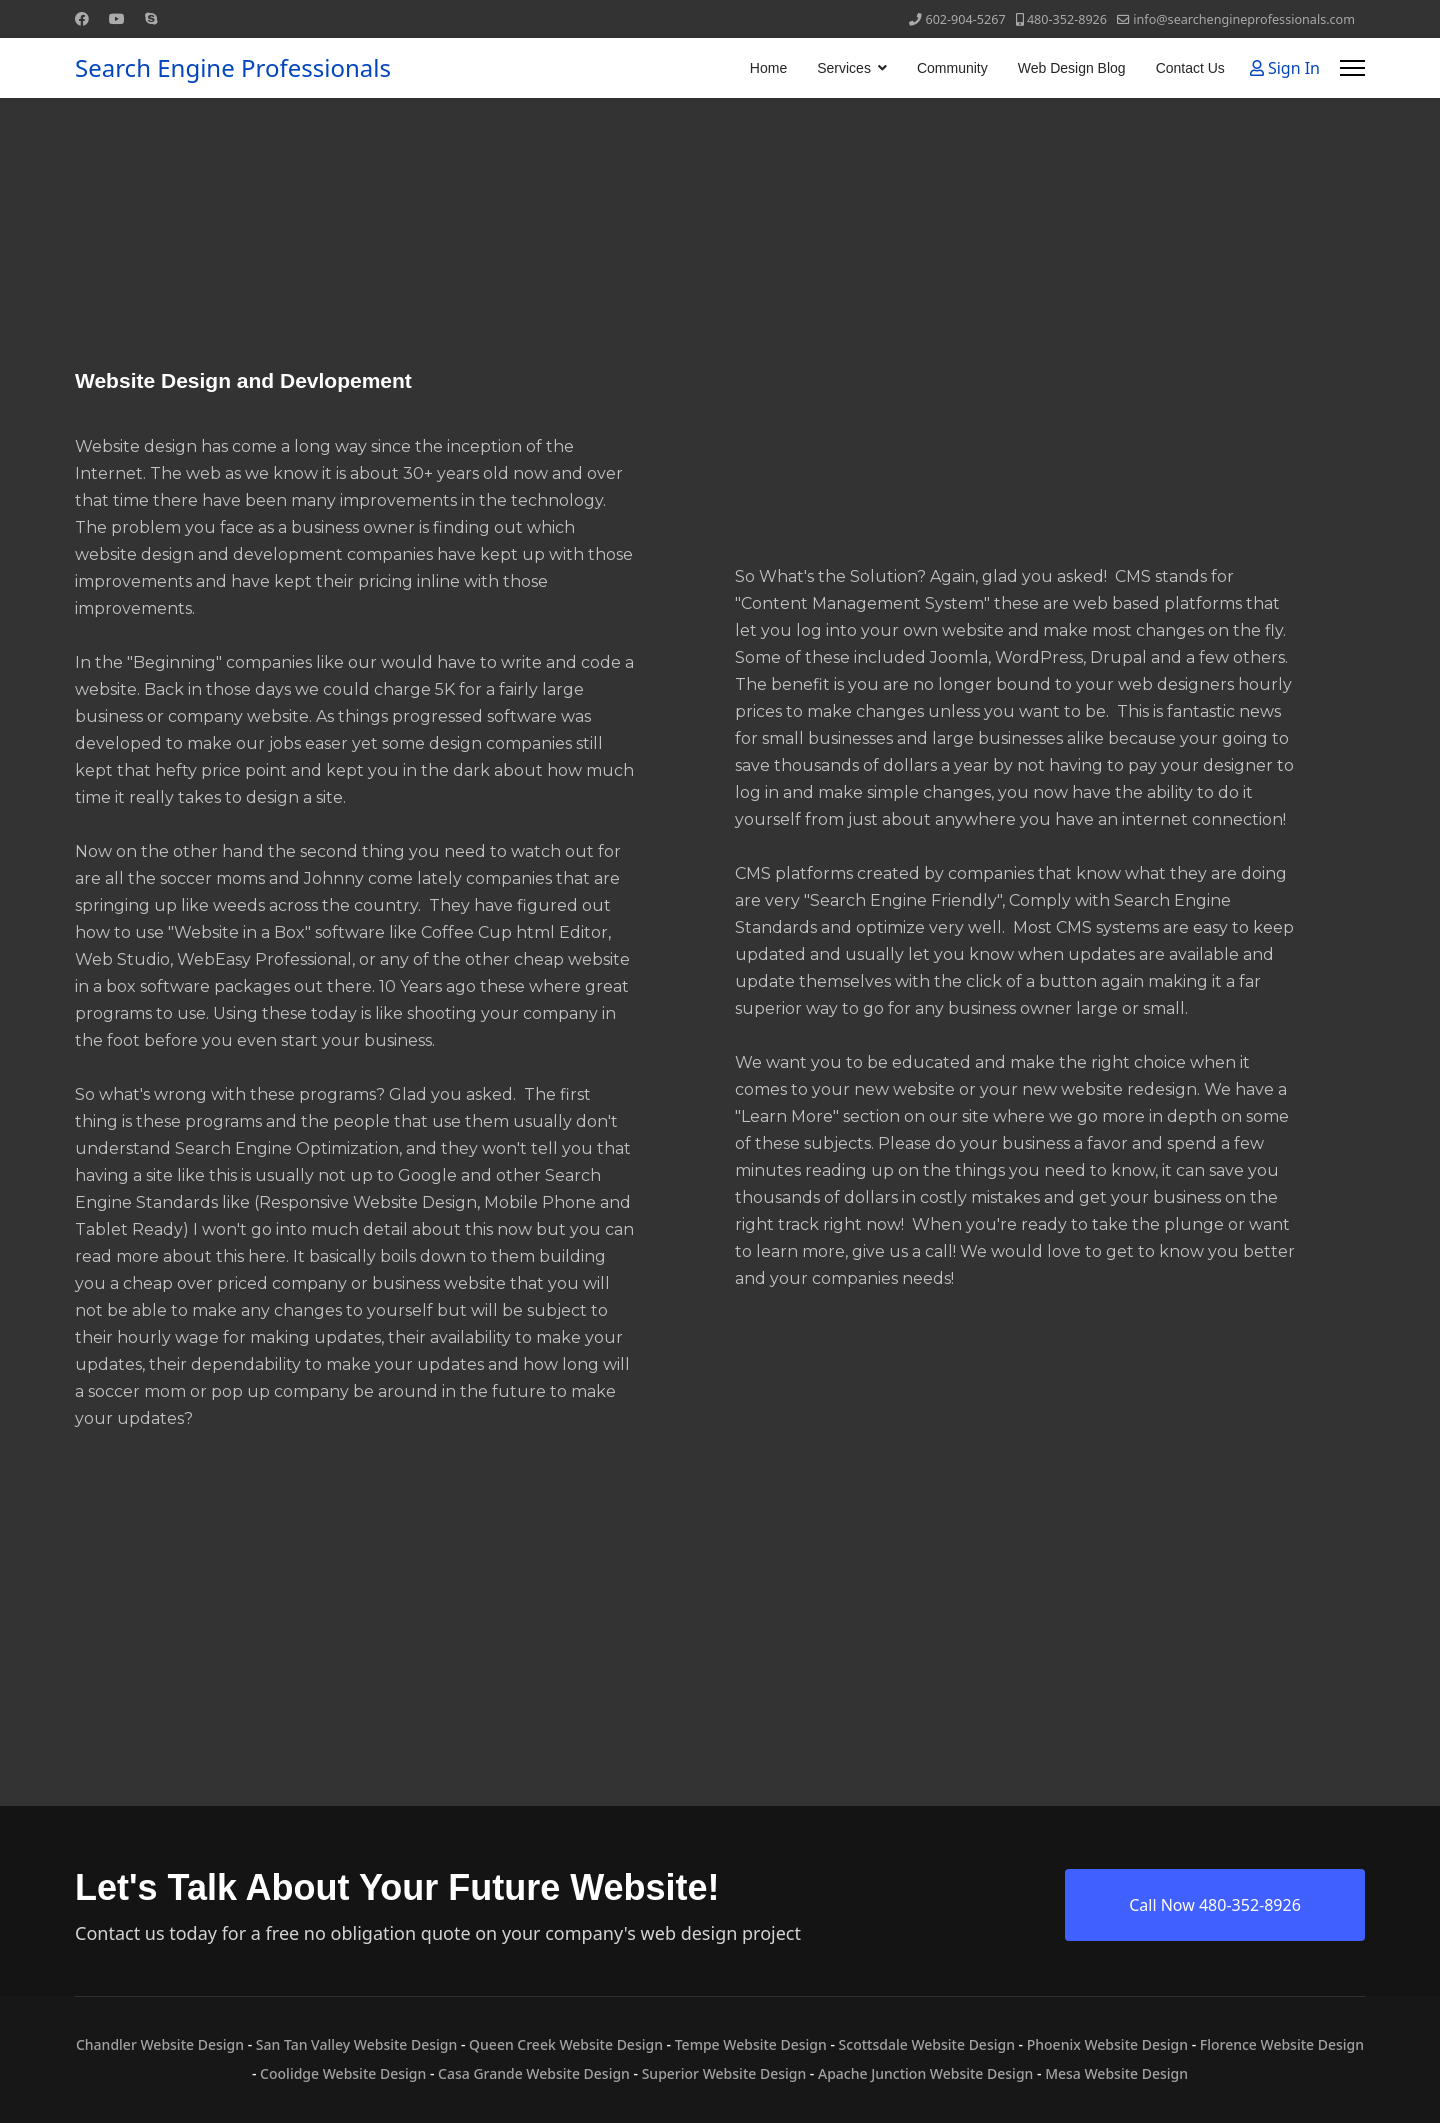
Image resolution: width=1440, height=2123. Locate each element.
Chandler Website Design (160, 2044)
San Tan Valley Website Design (357, 2044)
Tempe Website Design (751, 2044)
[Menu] (1352, 68)
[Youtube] (117, 18)
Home (768, 68)
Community (952, 68)
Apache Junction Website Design (925, 2073)
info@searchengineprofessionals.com (1244, 19)
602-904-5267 (965, 19)
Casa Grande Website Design (534, 2073)
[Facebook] (82, 18)
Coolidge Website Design (343, 2073)
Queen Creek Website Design (566, 2044)
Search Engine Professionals (233, 68)
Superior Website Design (724, 2073)
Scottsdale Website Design (927, 2044)
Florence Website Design (1282, 2044)
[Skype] (151, 18)
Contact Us (1190, 68)
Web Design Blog (1072, 68)
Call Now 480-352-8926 (1215, 1905)
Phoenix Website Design (1107, 2044)
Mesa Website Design (1116, 2073)
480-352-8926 (1067, 19)
